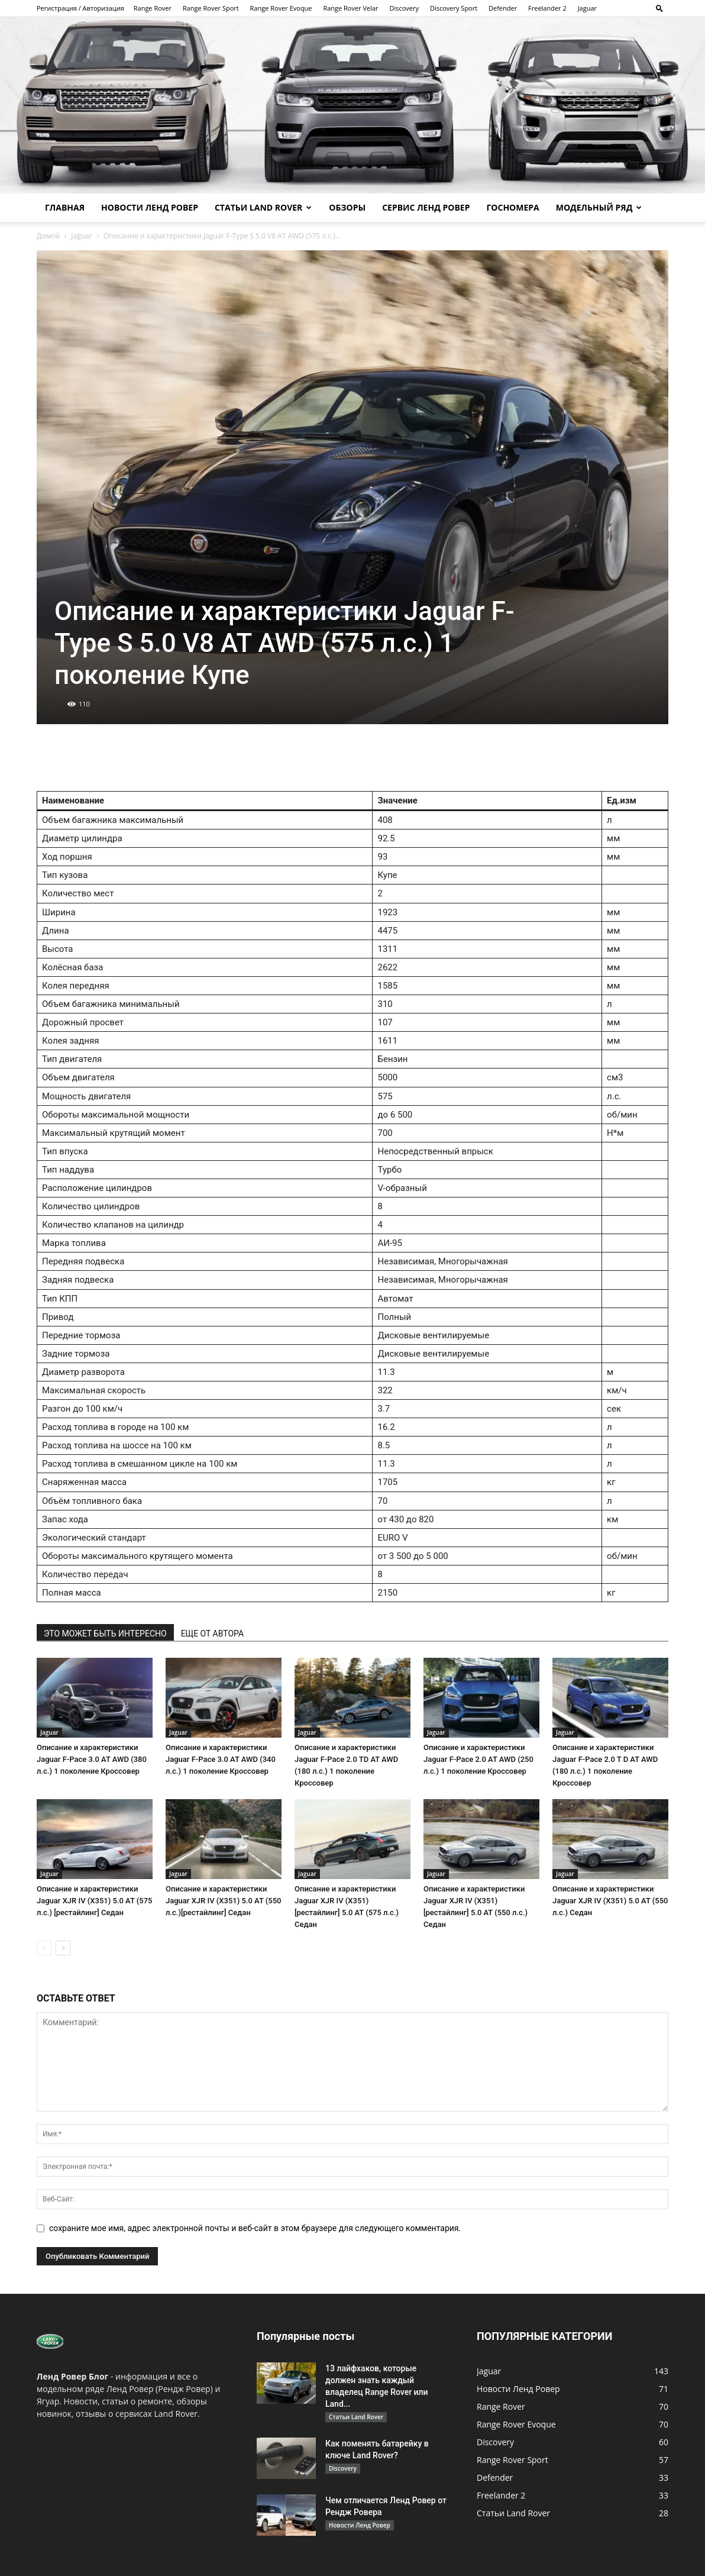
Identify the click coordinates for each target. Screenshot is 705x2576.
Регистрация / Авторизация (80, 8)
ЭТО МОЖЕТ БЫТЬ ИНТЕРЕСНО (105, 1633)
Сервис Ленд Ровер (426, 207)
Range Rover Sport (211, 8)
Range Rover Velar (350, 8)
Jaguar (587, 8)
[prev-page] (44, 1948)
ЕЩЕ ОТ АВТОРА (212, 1633)
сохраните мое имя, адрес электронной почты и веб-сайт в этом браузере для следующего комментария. (255, 2228)
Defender (503, 8)
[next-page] (63, 1948)
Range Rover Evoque (281, 8)
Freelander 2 (547, 8)
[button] (659, 8)
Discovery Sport (453, 8)
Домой (48, 236)
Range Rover (153, 8)
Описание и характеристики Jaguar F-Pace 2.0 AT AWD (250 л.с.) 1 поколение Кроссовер (478, 1759)
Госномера (512, 207)
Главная (65, 207)
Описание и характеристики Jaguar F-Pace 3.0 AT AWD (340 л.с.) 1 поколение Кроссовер (221, 1759)
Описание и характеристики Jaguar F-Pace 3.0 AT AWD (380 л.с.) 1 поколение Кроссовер (92, 1759)
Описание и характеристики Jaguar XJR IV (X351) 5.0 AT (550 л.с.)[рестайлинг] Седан (223, 1900)
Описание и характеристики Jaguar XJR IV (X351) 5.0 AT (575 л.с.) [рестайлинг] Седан (94, 1900)
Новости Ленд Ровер (149, 207)
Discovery (404, 8)
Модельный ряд (599, 207)
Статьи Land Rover (263, 207)
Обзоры (347, 207)
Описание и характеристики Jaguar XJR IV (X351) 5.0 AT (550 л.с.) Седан (610, 1900)
